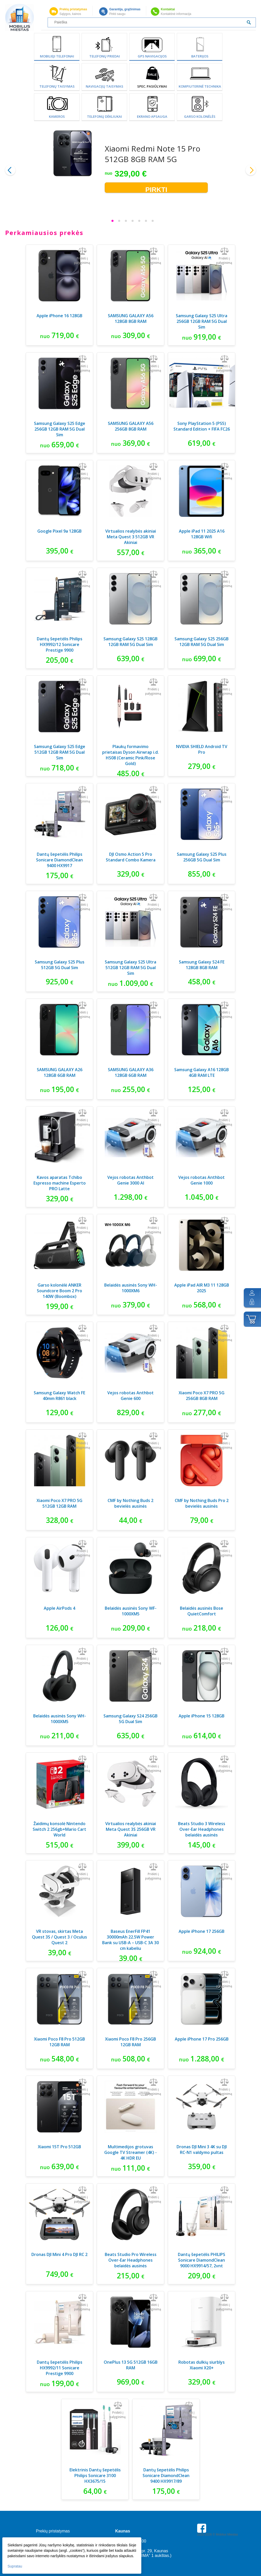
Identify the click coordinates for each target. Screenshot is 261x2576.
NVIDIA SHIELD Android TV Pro (201, 749)
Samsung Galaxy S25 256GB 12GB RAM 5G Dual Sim (202, 641)
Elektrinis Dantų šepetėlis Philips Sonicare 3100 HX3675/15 (95, 2475)
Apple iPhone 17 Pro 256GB (202, 2039)
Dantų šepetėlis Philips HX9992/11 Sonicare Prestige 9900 (59, 2367)
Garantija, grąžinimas (124, 9)
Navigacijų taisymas (104, 86)
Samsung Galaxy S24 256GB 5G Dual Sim (130, 1718)
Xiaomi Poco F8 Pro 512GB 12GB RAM (59, 2042)
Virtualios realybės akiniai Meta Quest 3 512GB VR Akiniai (130, 536)
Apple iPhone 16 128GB (59, 315)
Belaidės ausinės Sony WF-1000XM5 (130, 1611)
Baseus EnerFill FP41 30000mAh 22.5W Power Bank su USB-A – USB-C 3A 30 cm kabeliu (130, 1939)
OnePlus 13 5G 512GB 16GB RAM (131, 2365)
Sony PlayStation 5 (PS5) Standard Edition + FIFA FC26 (201, 426)
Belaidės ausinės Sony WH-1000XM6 (130, 1288)
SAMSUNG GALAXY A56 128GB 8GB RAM (130, 318)
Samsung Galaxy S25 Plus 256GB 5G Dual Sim (202, 857)
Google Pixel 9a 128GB (59, 531)
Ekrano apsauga (152, 116)
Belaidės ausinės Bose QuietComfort (201, 1611)
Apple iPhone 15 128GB (201, 1716)
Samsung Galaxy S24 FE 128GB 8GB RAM (201, 964)
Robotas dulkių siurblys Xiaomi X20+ (201, 2365)
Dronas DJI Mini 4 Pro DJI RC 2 (59, 2254)
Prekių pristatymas (73, 9)
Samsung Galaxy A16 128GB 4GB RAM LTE (201, 1072)
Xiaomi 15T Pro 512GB (59, 2147)
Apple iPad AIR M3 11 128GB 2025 (201, 1288)
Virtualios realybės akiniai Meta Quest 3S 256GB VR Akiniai (130, 1829)
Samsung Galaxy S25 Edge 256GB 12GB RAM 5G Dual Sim (59, 429)
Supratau (15, 2566)
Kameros (57, 116)
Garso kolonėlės (199, 116)
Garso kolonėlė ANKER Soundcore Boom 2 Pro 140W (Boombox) (59, 1290)
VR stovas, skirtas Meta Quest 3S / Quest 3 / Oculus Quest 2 (59, 1936)
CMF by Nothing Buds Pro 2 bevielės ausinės (202, 1503)
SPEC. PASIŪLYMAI (152, 86)
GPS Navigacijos (152, 56)
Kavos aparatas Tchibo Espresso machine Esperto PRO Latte (59, 1182)
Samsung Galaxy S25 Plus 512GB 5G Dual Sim (59, 964)
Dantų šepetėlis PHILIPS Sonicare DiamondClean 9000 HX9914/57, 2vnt (201, 2260)
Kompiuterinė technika (200, 86)
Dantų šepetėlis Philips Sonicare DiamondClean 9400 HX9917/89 (166, 2475)
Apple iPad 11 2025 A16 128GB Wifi (201, 534)
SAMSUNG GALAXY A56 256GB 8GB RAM (130, 426)
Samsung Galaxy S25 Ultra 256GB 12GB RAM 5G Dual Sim (201, 321)
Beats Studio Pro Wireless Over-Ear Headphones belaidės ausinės (130, 2260)
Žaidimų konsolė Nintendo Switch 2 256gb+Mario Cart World (59, 1829)
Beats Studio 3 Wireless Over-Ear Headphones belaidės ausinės (201, 1829)
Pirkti (156, 189)
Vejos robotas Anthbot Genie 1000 (201, 1180)
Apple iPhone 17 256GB (201, 1931)
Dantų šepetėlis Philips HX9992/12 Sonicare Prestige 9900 (59, 644)
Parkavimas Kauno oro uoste (217, 2549)
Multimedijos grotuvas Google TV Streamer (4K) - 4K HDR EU (130, 2152)
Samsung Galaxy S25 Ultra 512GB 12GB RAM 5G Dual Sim (130, 967)
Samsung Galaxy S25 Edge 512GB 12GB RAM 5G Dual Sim (59, 752)
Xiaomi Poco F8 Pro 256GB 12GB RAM (130, 2042)
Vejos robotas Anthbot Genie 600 (130, 1395)
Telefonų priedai (104, 56)
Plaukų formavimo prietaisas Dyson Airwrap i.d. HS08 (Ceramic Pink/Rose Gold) (130, 755)
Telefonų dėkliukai (104, 116)
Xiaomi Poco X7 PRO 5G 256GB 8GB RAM (201, 1395)
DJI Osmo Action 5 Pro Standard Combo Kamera (130, 857)
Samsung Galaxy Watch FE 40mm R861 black (59, 1395)
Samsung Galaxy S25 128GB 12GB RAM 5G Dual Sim (130, 641)
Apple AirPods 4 (59, 1608)
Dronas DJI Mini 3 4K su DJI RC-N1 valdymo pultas (202, 2149)
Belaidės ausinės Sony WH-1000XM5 (59, 1718)
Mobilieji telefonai (57, 56)
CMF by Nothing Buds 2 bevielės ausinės (130, 1503)
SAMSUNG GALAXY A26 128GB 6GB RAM (59, 1072)
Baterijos (199, 56)
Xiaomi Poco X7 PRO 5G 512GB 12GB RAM (59, 1503)
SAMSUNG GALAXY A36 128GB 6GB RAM (130, 1072)
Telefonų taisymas (57, 86)
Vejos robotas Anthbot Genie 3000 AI (130, 1180)
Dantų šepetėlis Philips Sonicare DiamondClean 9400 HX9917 (59, 859)
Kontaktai (168, 9)
